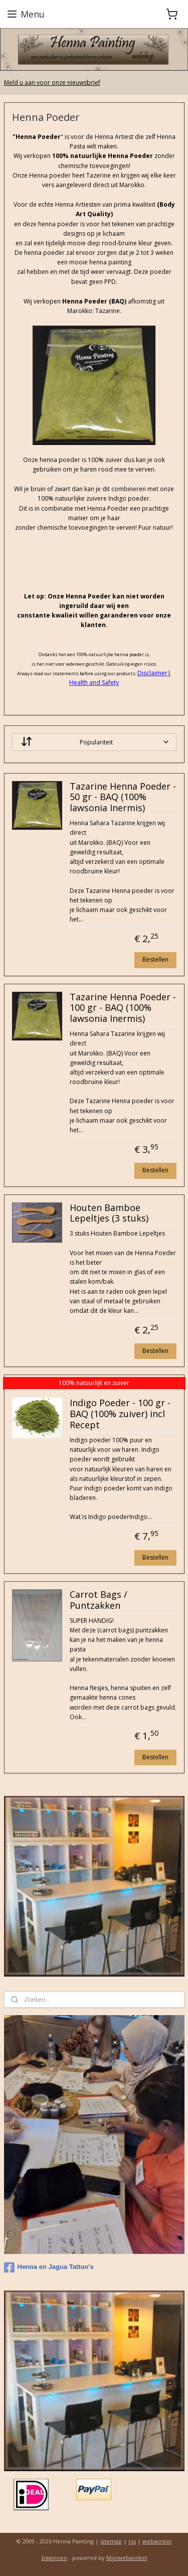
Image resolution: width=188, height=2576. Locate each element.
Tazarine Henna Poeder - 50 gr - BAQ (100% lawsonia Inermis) (123, 797)
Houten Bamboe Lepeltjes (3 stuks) (109, 1213)
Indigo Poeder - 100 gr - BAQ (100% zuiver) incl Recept (120, 1414)
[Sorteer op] (94, 742)
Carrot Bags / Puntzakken (98, 1600)
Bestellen (155, 959)
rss (132, 2541)
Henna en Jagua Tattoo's (49, 2267)
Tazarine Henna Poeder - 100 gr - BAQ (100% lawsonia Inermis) (123, 1008)
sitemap (111, 2541)
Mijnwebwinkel (126, 2557)
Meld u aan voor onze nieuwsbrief (52, 82)
